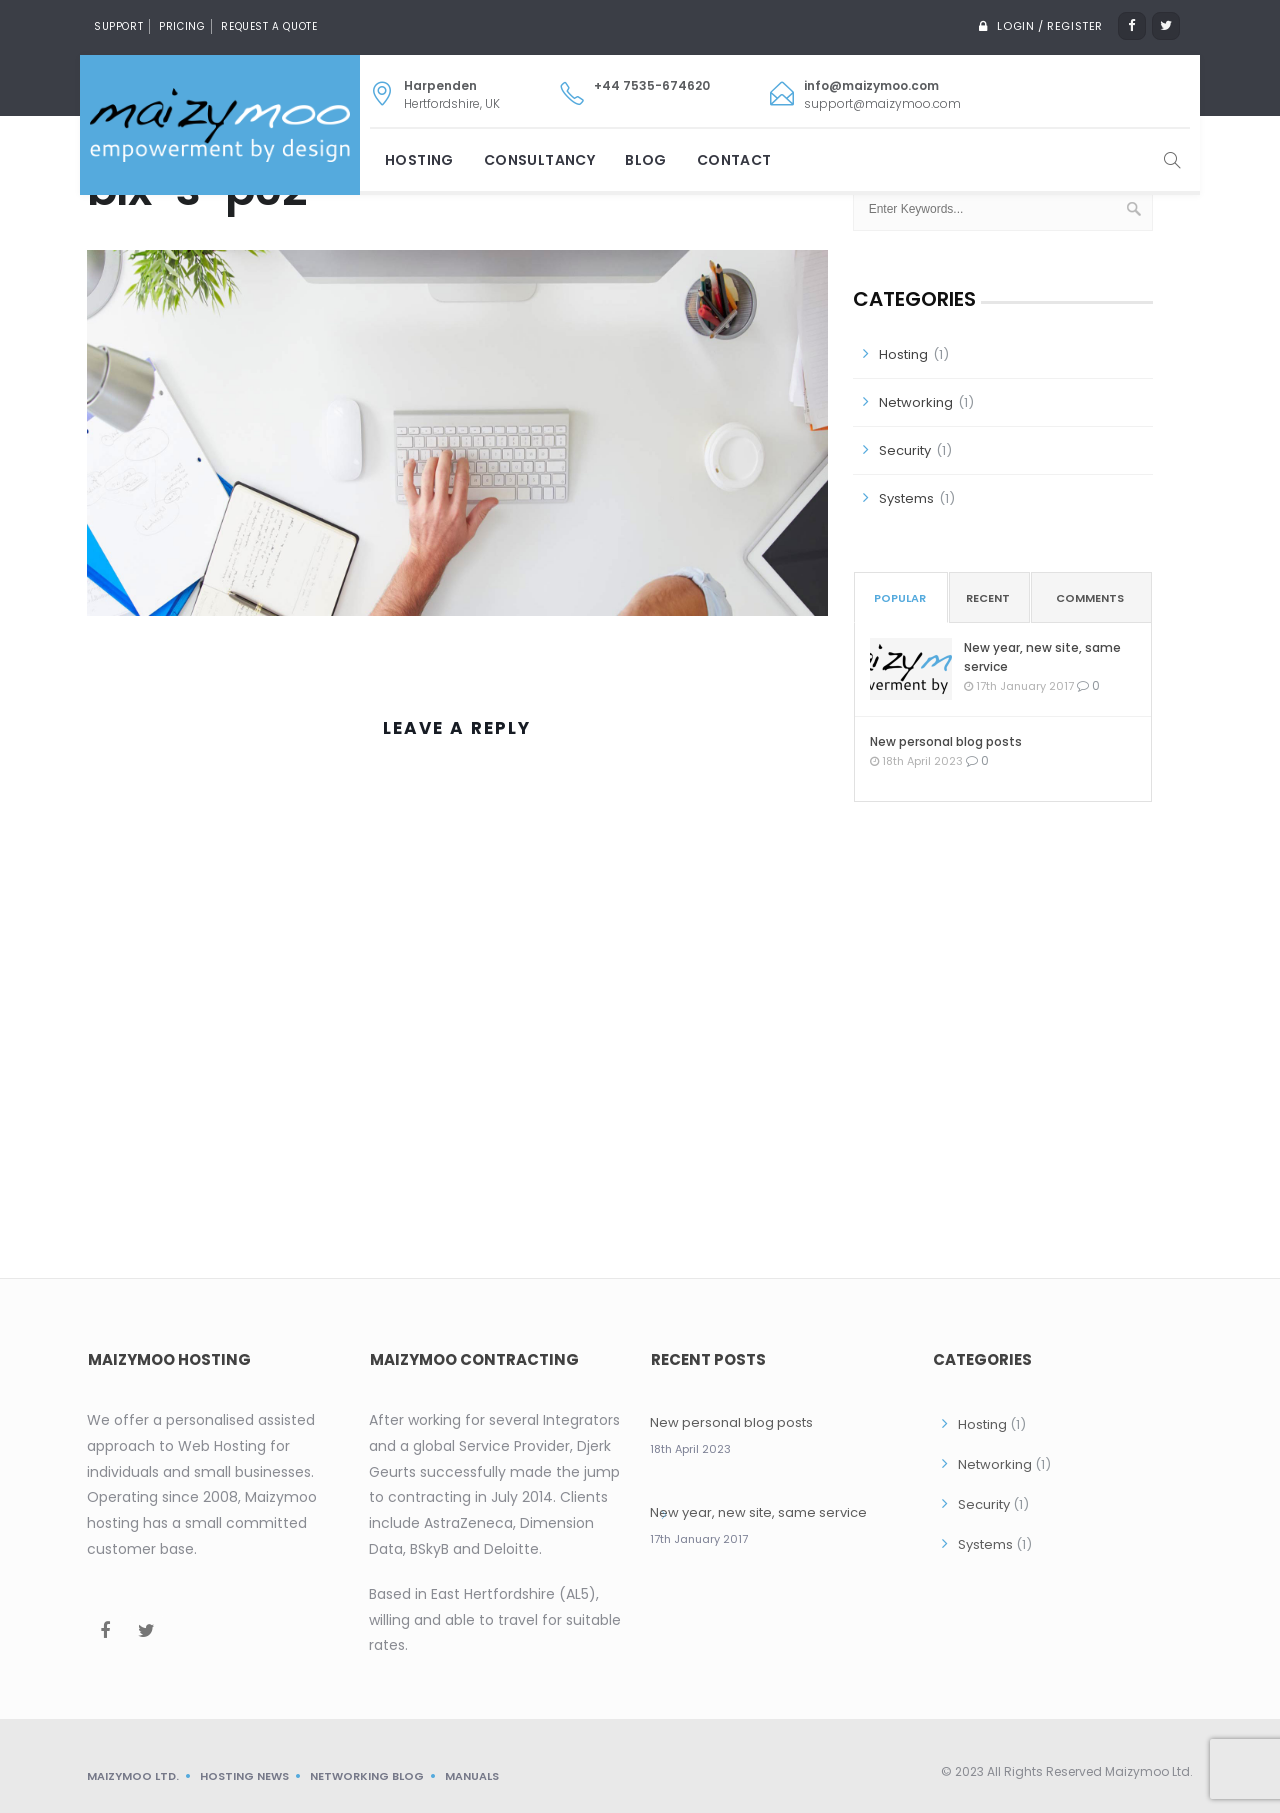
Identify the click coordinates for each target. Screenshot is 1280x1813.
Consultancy (539, 160)
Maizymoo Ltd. (133, 1776)
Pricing (182, 26)
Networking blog (367, 1776)
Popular (900, 598)
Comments (1090, 598)
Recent (988, 598)
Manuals (472, 1776)
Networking (916, 402)
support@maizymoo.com (882, 103)
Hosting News (244, 1776)
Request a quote (269, 26)
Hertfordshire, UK (452, 94)
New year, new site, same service (1042, 657)
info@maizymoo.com (871, 85)
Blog (646, 160)
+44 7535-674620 (652, 85)
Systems (906, 498)
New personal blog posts (946, 741)
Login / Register (1048, 26)
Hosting (419, 160)
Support (118, 26)
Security (905, 450)
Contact (734, 160)
